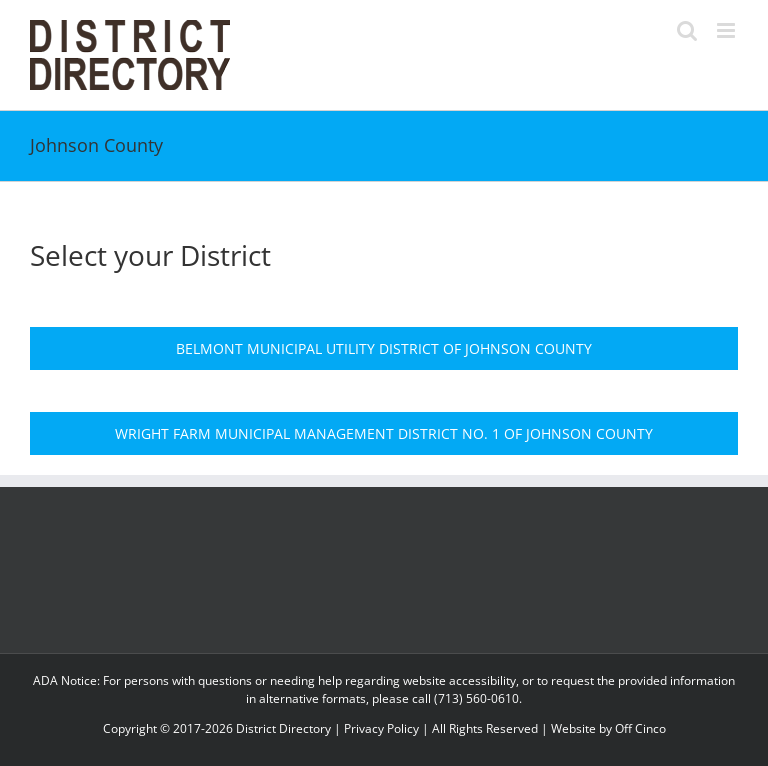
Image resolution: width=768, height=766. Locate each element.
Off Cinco (640, 728)
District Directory (283, 728)
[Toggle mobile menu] (727, 30)
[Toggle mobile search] (687, 30)
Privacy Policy (381, 728)
